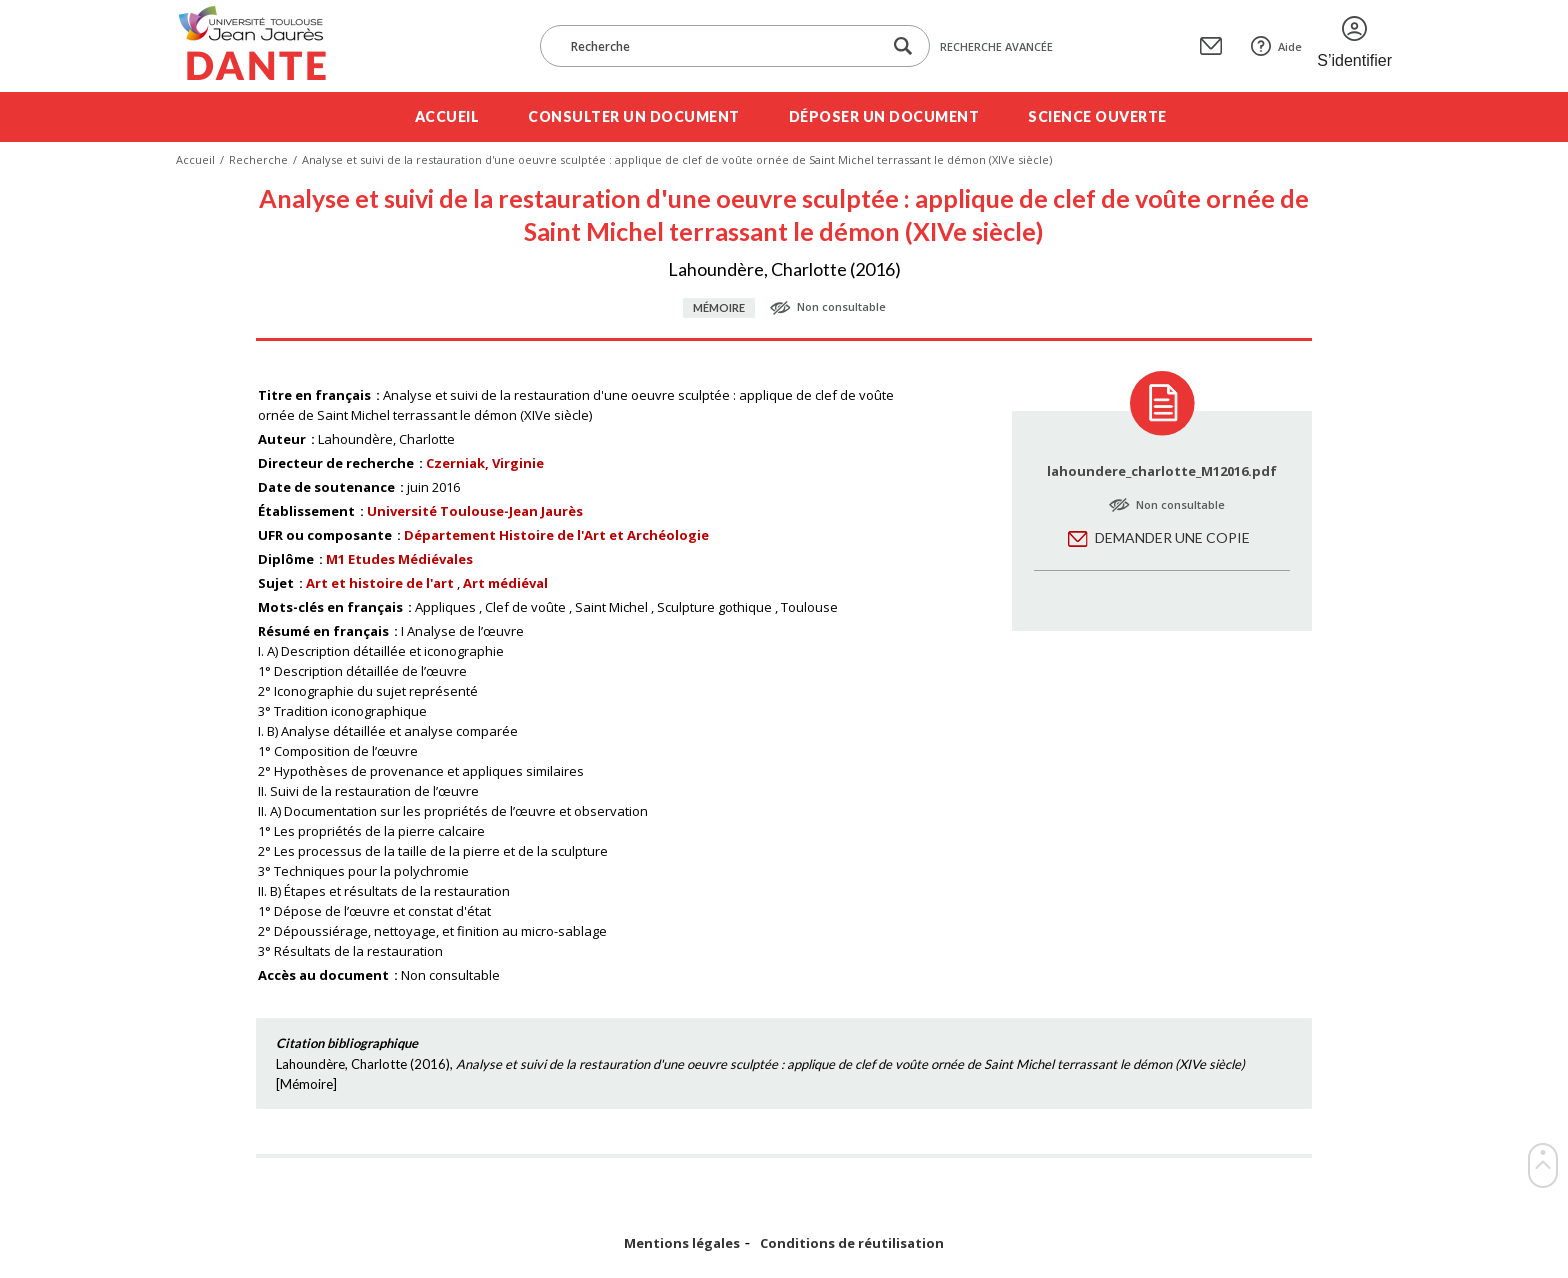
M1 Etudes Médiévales (399, 559)
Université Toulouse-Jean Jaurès (475, 511)
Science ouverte (1097, 116)
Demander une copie (1172, 537)
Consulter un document (634, 116)
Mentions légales (682, 1243)
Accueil (447, 116)
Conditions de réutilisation (852, 1243)
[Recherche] (721, 46)
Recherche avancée (996, 46)
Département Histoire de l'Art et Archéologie (556, 535)
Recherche (258, 159)
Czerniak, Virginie (485, 463)
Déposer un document (884, 116)
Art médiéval (505, 583)
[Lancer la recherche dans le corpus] (903, 46)
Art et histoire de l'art (380, 583)
